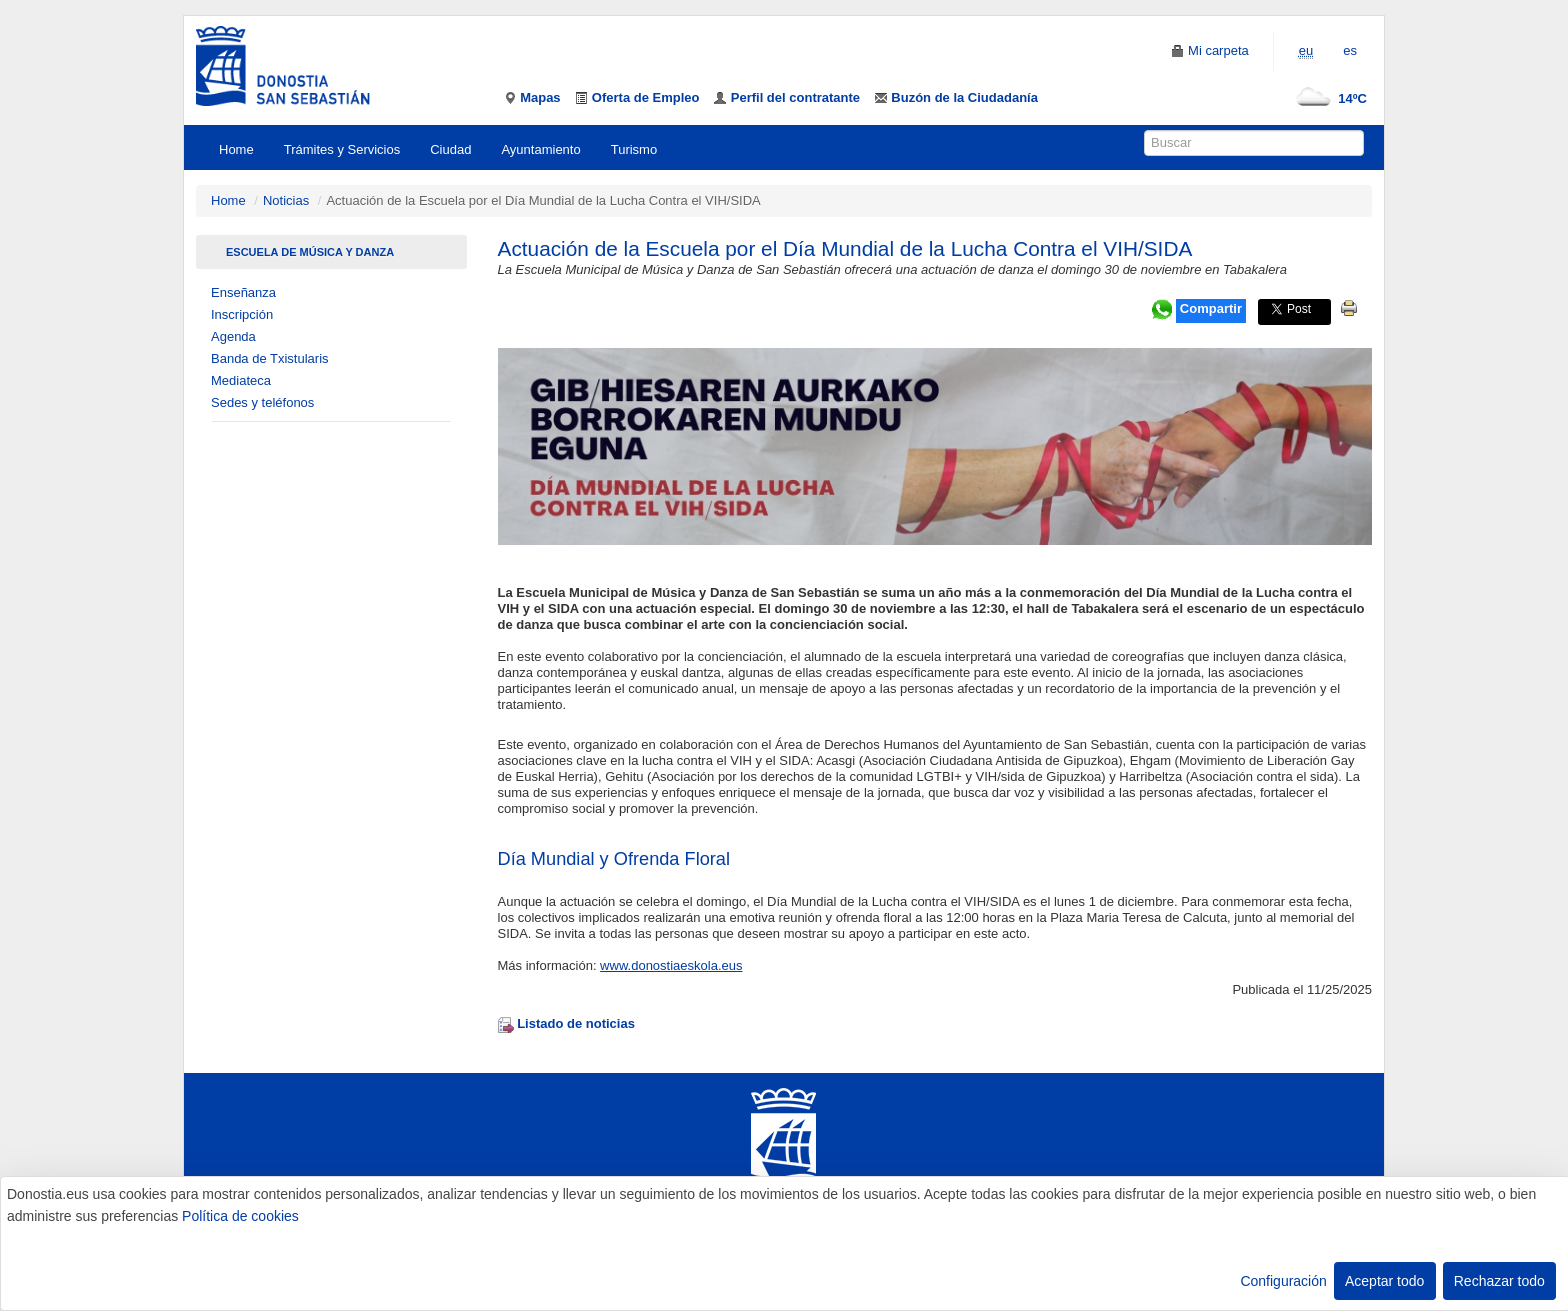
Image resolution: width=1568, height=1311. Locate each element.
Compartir (1211, 308)
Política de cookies (240, 1216)
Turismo (634, 149)
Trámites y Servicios (342, 149)
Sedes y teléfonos (262, 402)
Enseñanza (243, 292)
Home (236, 149)
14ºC (1327, 98)
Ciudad (450, 149)
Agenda (233, 336)
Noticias (286, 200)
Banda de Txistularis (270, 358)
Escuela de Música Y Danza (310, 252)
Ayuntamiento (540, 149)
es (1350, 50)
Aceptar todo (1384, 1281)
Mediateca (241, 380)
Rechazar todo (1499, 1281)
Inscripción (242, 314)
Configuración (1283, 1281)
